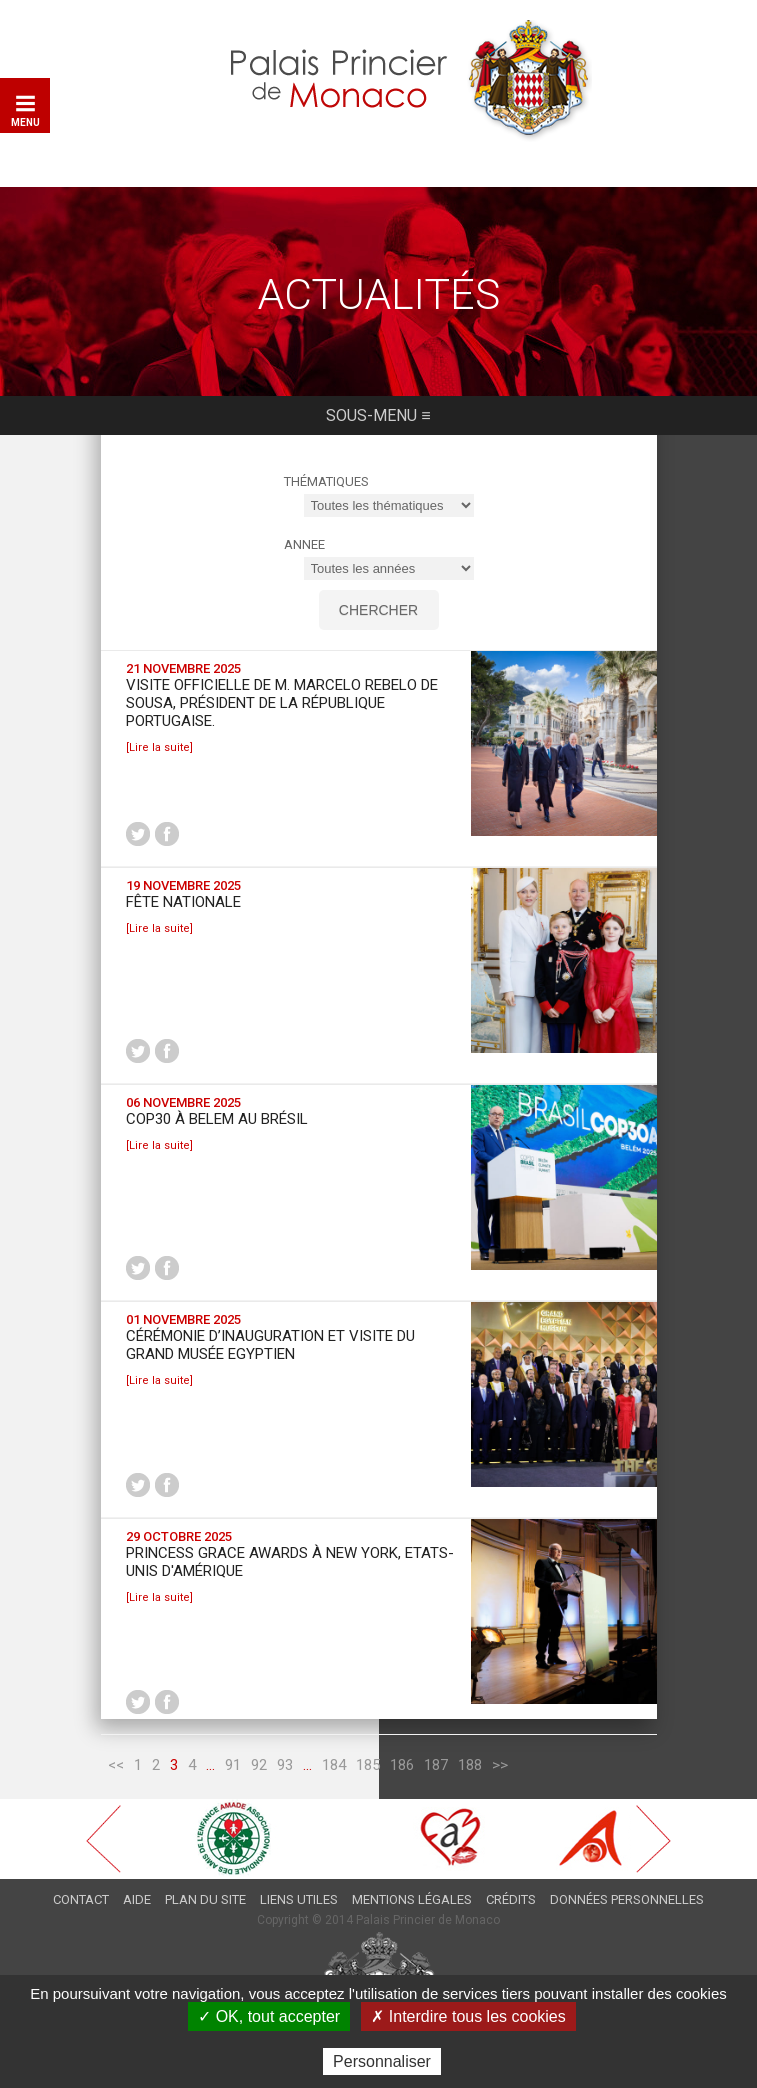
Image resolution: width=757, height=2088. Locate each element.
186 (402, 1768)
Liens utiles (299, 1902)
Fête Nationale (183, 905)
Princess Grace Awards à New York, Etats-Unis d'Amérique (290, 1565)
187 (436, 1768)
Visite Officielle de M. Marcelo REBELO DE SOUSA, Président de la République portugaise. (282, 706)
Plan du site (205, 1902)
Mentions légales (412, 1902)
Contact (81, 1902)
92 (259, 1768)
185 (368, 1768)
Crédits (511, 1902)
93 (285, 1768)
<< (116, 1768)
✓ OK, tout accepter (269, 2016)
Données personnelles (627, 1902)
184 (334, 1768)
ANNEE (304, 547)
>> (500, 1768)
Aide (137, 1902)
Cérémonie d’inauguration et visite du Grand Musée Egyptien (270, 1348)
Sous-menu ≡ (378, 424)
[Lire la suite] (159, 750)
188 (470, 1768)
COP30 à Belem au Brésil (217, 1122)
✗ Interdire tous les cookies (468, 2016)
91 (233, 1768)
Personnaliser (382, 2061)
